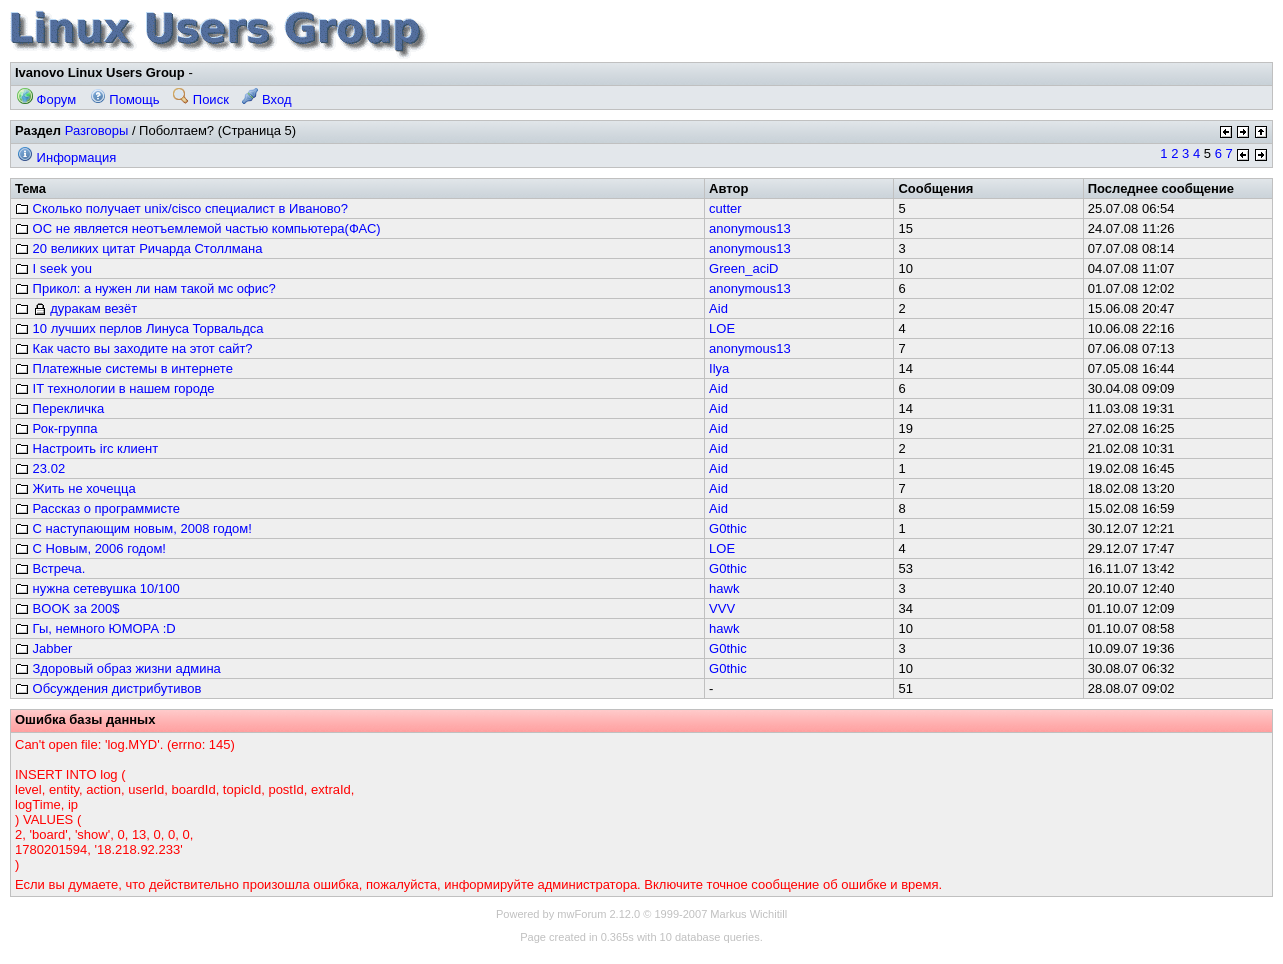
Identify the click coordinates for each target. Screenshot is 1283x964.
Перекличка (59, 408)
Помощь (125, 99)
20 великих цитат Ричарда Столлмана (138, 248)
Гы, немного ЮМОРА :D (95, 628)
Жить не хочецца (75, 488)
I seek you (53, 268)
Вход (266, 99)
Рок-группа (56, 428)
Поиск (201, 99)
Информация (66, 157)
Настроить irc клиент (86, 448)
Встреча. (50, 568)
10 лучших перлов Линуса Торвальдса (139, 328)
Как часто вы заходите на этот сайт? (134, 348)
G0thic (728, 528)
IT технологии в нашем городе (115, 388)
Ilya (719, 368)
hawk (724, 588)
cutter (725, 208)
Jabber (43, 648)
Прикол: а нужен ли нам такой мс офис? (145, 288)
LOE (722, 328)
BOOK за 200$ (67, 608)
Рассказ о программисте (97, 508)
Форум (46, 99)
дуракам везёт (76, 308)
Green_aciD (743, 268)
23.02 (40, 468)
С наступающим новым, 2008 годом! (133, 528)
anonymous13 (750, 228)
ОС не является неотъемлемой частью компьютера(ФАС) (198, 228)
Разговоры (97, 130)
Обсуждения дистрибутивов (108, 688)
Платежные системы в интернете (124, 368)
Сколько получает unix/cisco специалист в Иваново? (181, 208)
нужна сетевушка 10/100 (97, 588)
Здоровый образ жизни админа (118, 668)
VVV (722, 608)
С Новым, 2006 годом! (90, 548)
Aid (718, 308)
